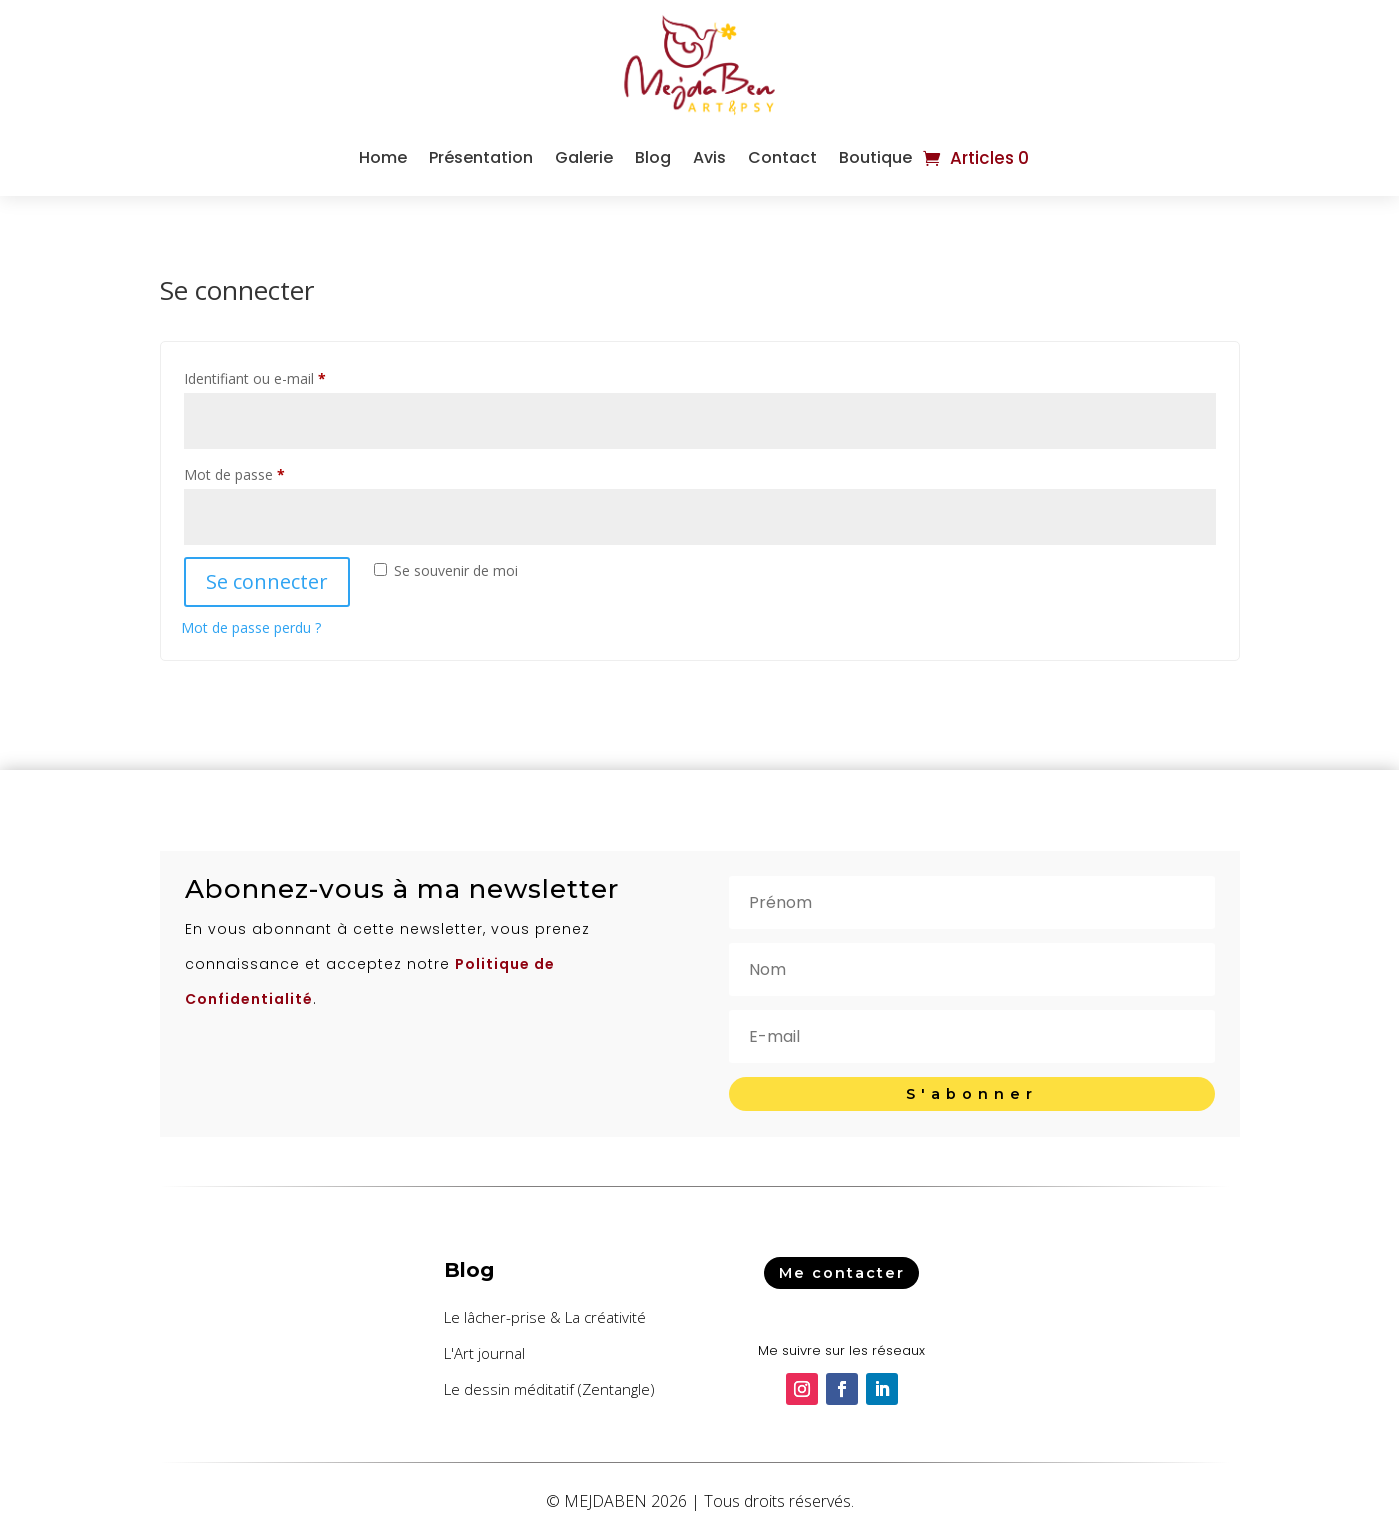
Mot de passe (269, 472)
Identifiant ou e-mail (290, 376)
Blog (653, 157)
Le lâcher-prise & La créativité (545, 1317)
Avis (709, 157)
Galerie (584, 157)
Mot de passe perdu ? (251, 627)
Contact (782, 157)
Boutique (875, 157)
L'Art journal (484, 1353)
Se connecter (267, 581)
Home (383, 157)
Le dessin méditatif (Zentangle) (549, 1389)
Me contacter (842, 1272)
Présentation (481, 157)
